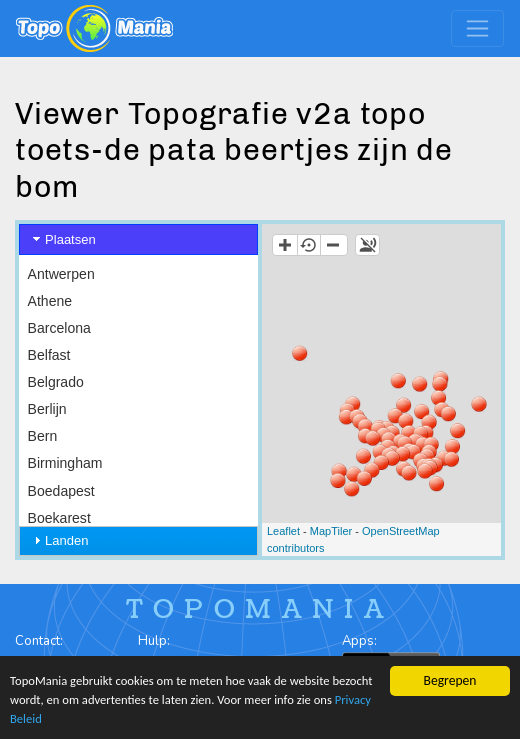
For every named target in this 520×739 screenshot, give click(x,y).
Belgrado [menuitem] (56, 382)
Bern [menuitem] (43, 436)
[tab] (138, 239)
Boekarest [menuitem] (59, 518)
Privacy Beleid (89, 718)
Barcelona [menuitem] (59, 328)
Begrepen (450, 675)
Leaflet (283, 531)
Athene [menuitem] (50, 301)
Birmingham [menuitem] (65, 463)
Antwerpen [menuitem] (61, 274)
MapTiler (331, 531)
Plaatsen (70, 239)
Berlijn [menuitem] (47, 409)
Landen (66, 540)
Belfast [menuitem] (49, 355)
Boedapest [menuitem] (61, 491)
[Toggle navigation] (477, 28)
